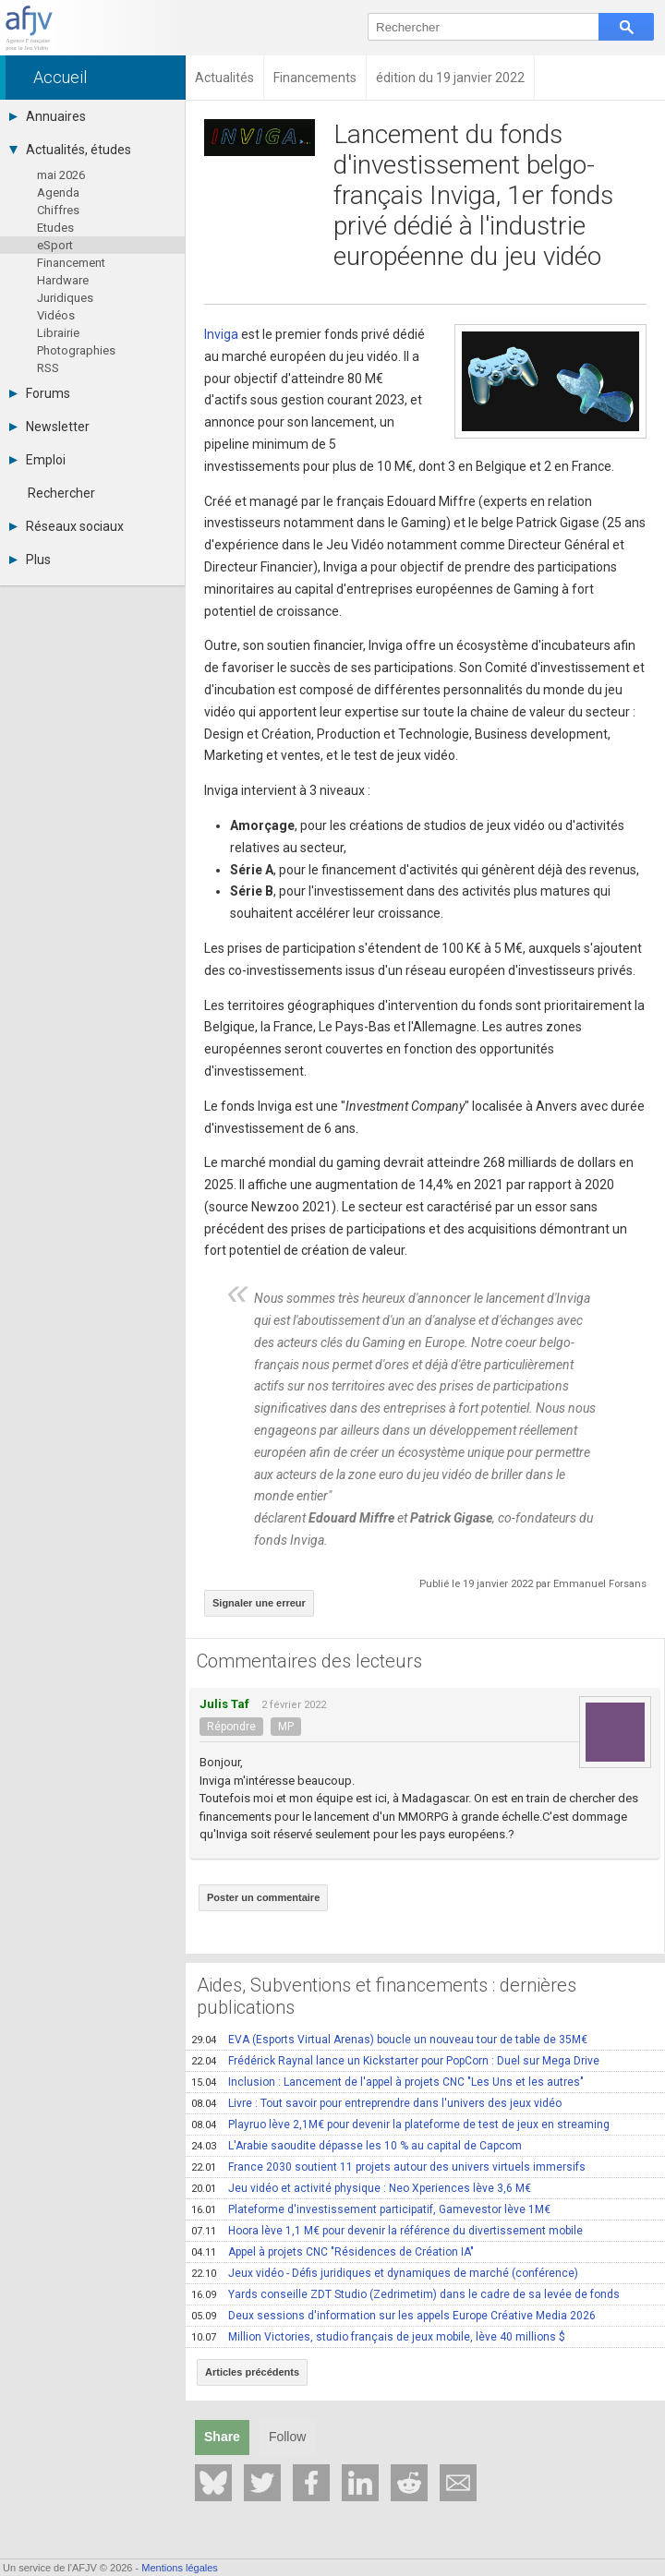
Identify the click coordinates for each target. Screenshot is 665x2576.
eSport (55, 245)
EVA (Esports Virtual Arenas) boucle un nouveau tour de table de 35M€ (389, 2039)
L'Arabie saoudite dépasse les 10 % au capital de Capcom (356, 2145)
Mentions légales (179, 2567)
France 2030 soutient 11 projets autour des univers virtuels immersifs (388, 2167)
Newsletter (49, 426)
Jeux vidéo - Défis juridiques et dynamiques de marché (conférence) (384, 2273)
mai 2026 (61, 175)
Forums (39, 393)
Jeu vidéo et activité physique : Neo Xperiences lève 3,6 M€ (361, 2188)
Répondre (231, 1726)
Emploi (37, 459)
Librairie (58, 333)
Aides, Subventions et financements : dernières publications (386, 1996)
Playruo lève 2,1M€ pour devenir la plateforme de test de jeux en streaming (400, 2124)
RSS (48, 368)
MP (286, 1726)
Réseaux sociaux (66, 526)
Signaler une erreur (259, 1602)
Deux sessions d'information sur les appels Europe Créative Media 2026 (393, 2315)
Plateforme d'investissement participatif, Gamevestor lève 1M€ (370, 2209)
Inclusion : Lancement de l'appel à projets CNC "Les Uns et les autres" (387, 2082)
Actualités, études (70, 149)
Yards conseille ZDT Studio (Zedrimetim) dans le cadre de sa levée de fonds (405, 2294)
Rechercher (61, 493)
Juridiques (65, 298)
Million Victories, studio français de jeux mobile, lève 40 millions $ (378, 2336)
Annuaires (47, 116)
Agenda (58, 192)
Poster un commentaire (263, 1897)
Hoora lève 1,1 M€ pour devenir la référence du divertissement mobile (387, 2230)
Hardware (63, 280)
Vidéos (56, 315)
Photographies (76, 350)
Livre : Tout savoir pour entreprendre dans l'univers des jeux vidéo (376, 2103)
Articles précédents (252, 2371)
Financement (71, 263)
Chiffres (58, 210)
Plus (30, 559)
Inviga (221, 334)
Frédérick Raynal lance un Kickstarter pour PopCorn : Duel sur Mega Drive (395, 2060)
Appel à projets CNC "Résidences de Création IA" (332, 2251)
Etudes (55, 228)
